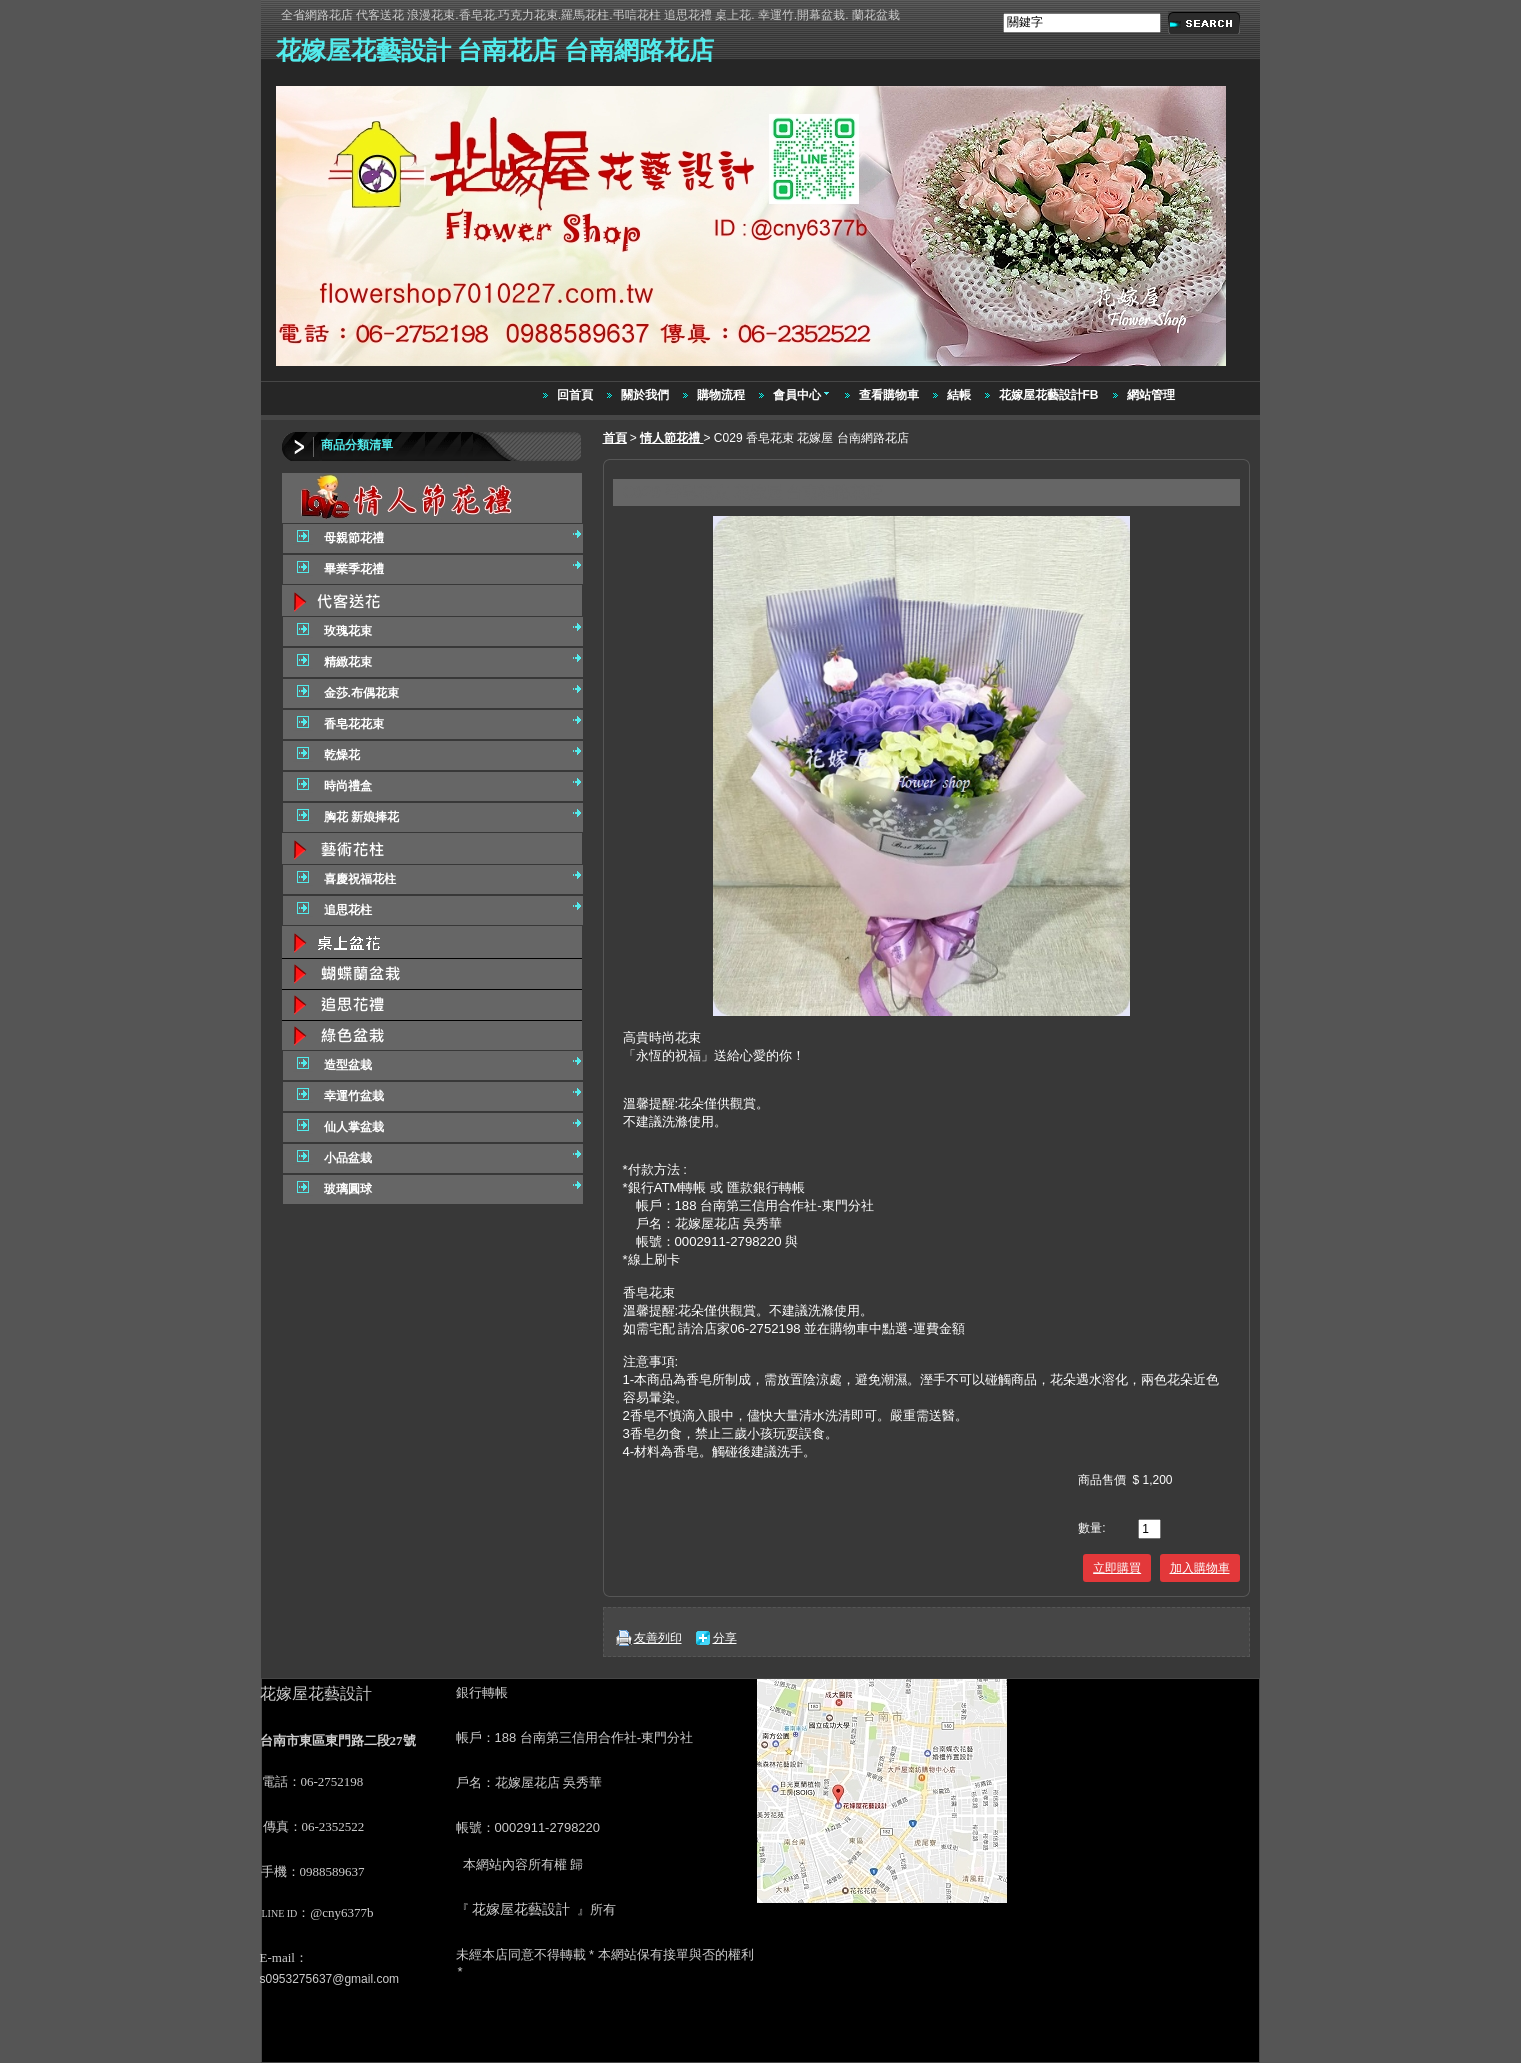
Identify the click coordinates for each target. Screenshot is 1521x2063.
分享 (725, 1638)
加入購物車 (1200, 1568)
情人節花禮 (671, 438)
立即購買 (1117, 1568)
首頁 (615, 438)
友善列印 (658, 1638)
